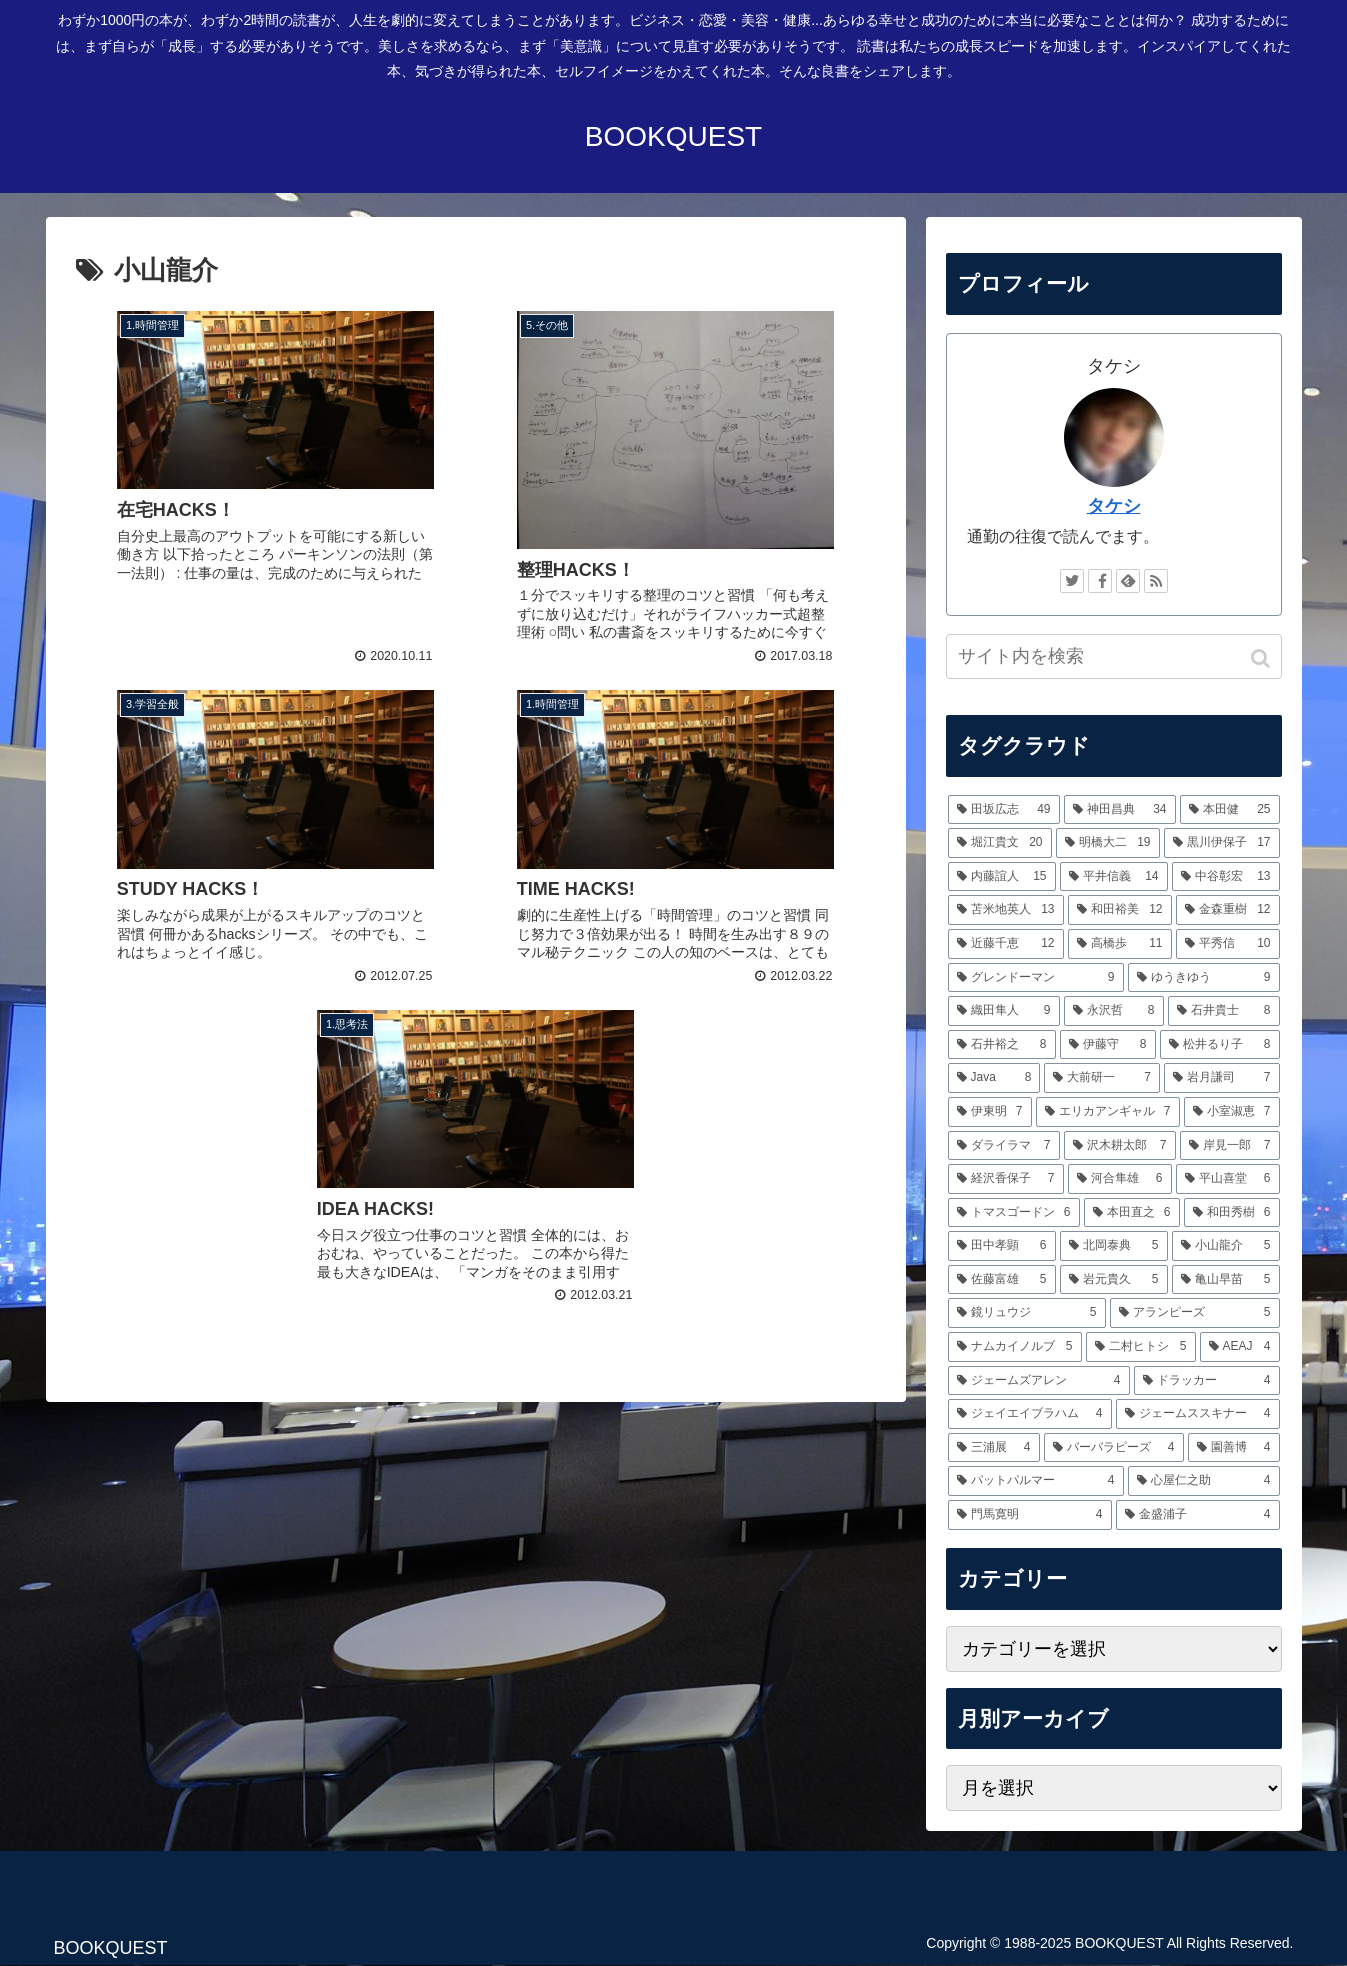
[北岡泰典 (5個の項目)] (1114, 1246)
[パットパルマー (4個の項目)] (1036, 1481)
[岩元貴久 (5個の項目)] (1114, 1280)
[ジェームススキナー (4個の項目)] (1198, 1414)
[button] (1262, 658)
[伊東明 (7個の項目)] (990, 1112)
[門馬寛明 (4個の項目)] (1030, 1515)
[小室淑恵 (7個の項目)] (1232, 1112)
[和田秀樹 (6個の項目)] (1232, 1213)
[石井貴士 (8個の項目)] (1224, 1011)
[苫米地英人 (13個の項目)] (1006, 910)
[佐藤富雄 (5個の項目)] (1002, 1280)
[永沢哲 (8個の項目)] (1114, 1011)
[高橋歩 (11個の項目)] (1120, 944)
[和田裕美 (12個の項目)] (1120, 910)
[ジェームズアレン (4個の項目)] (1039, 1381)
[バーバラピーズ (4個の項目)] (1114, 1448)
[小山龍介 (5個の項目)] (1226, 1246)
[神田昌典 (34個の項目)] (1120, 810)
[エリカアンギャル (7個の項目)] (1108, 1112)
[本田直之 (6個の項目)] (1132, 1213)
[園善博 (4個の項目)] (1234, 1448)
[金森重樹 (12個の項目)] (1228, 910)
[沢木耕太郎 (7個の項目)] (1120, 1146)
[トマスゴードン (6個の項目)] (1014, 1213)
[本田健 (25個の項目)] (1230, 810)
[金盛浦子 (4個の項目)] (1198, 1515)
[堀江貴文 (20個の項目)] (1000, 843)
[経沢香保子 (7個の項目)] (1006, 1179)
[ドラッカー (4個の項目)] (1207, 1381)
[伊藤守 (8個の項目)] (1108, 1045)
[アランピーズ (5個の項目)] (1195, 1313)
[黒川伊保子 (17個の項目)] (1222, 843)
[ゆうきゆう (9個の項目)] (1204, 978)
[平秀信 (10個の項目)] (1228, 944)
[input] (1114, 656)
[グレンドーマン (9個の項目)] (1036, 978)
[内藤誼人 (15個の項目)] (1002, 877)
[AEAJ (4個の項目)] (1240, 1347)
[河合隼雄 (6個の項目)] (1120, 1179)
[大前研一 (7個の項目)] (1102, 1078)
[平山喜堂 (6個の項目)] (1228, 1179)
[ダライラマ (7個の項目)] (1004, 1146)
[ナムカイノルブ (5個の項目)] (1015, 1347)
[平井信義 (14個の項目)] (1114, 877)
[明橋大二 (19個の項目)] (1108, 843)
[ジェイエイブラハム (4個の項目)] (1030, 1414)
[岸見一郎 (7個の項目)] (1230, 1146)
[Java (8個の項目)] (994, 1078)
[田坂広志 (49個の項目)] (1004, 810)
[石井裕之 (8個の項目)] (1002, 1045)
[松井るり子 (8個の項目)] (1220, 1045)
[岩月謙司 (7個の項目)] (1222, 1078)
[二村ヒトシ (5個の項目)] (1141, 1347)
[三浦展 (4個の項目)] (994, 1448)
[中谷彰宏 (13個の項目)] (1226, 877)
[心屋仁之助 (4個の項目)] (1204, 1481)
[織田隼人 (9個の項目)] (1004, 1011)
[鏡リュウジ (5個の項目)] (1027, 1313)
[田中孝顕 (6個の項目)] (1002, 1246)
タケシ (1114, 506)
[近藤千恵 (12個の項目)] (1006, 944)
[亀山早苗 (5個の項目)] (1226, 1280)
